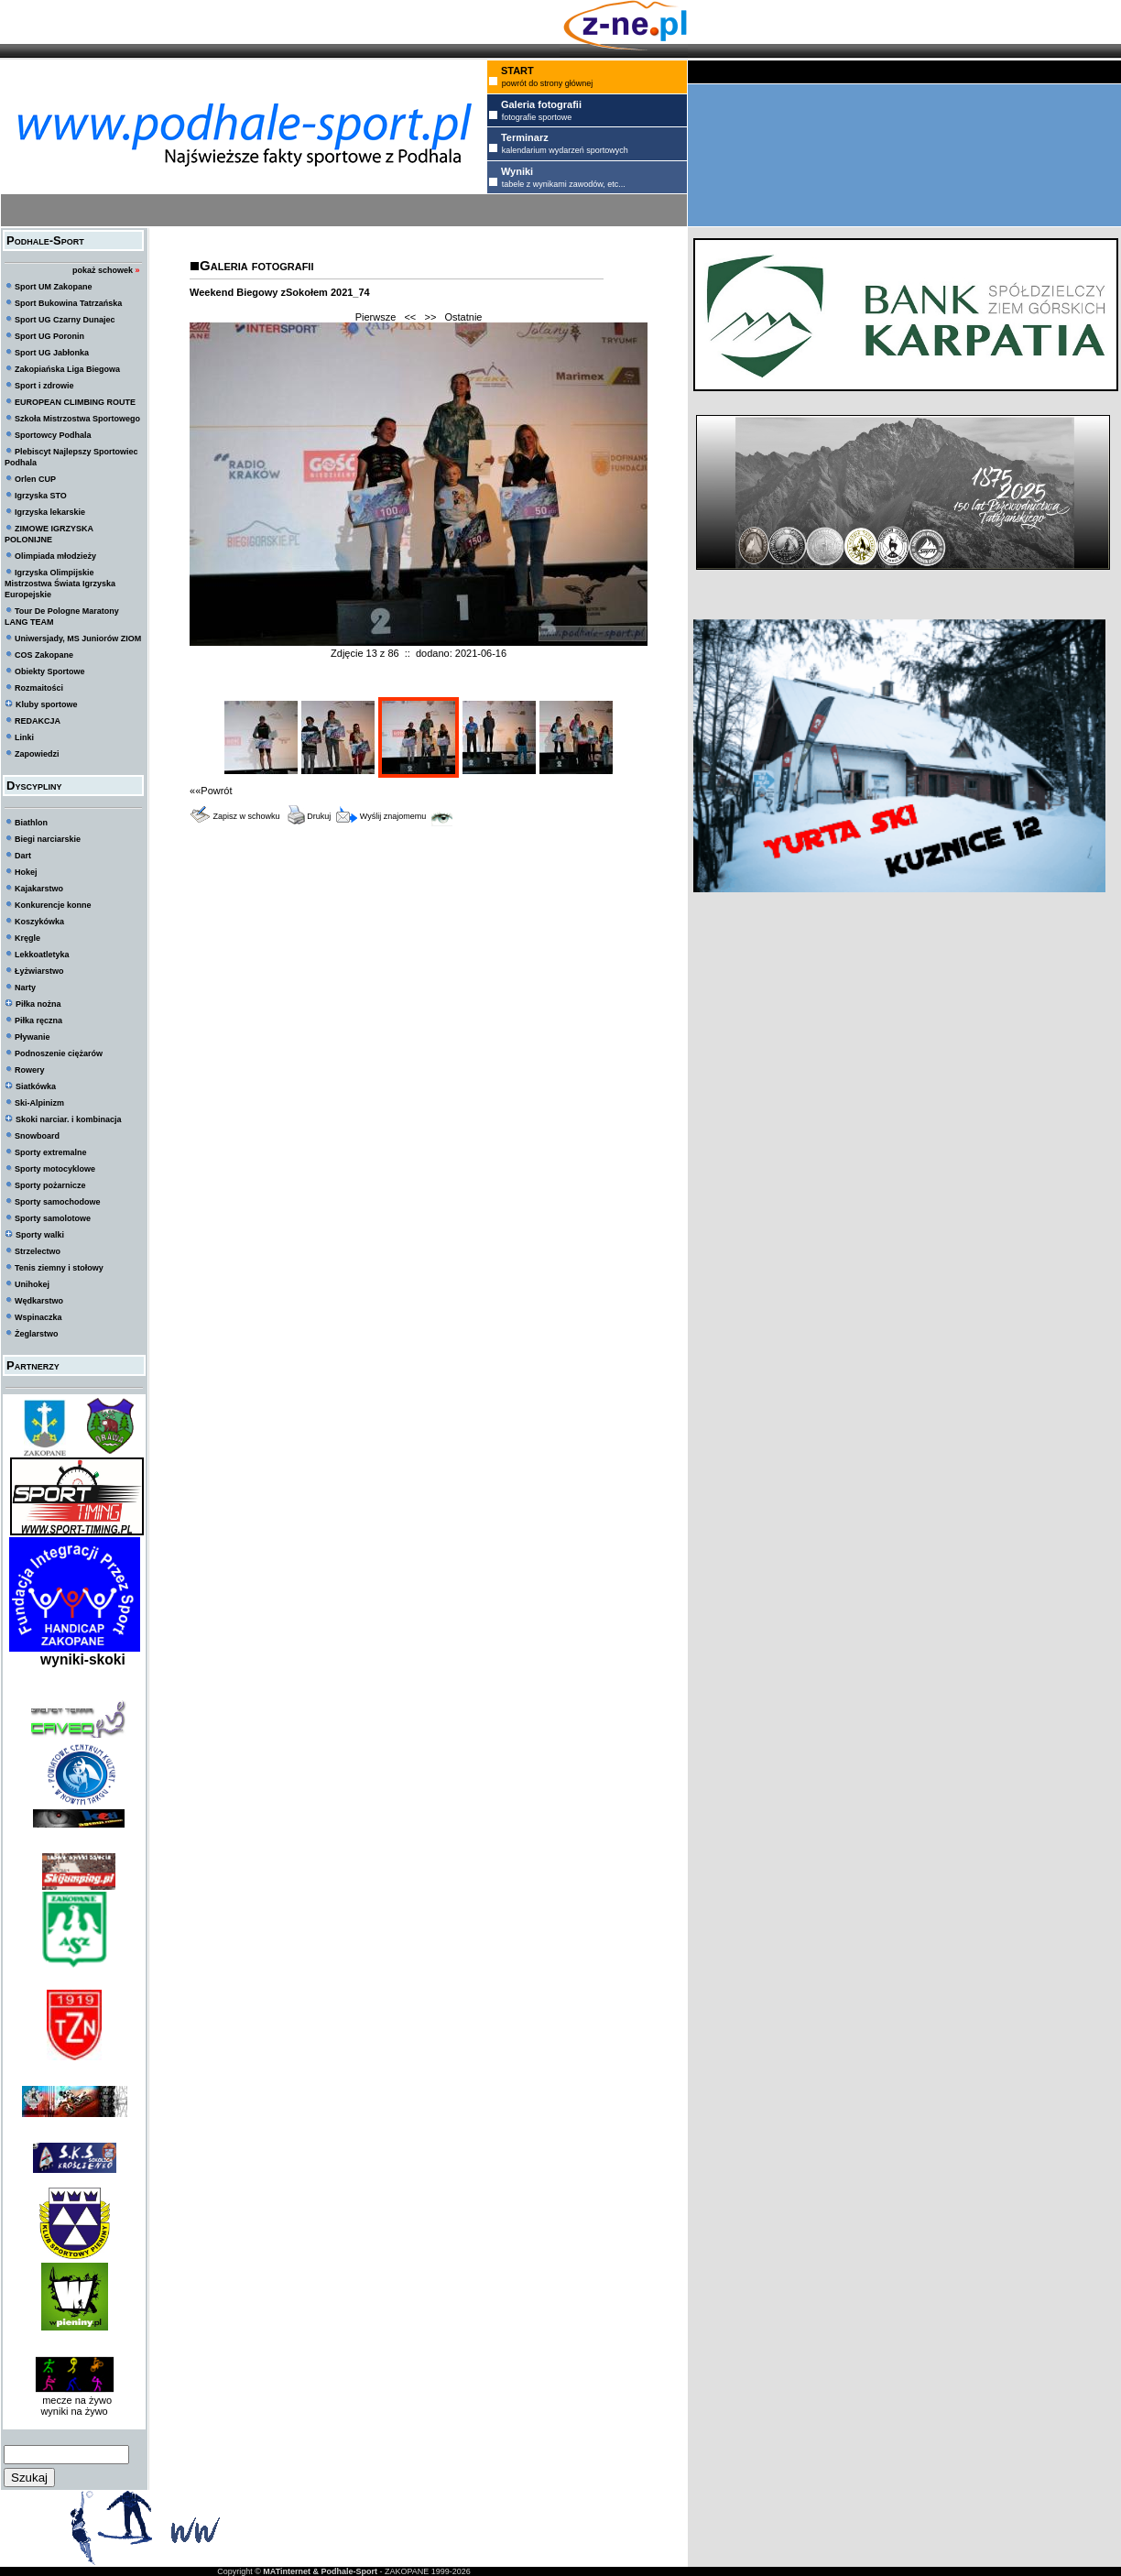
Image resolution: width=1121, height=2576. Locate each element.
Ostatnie (464, 316)
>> (430, 316)
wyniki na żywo (73, 2411)
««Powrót (211, 790)
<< (410, 316)
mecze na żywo (74, 2400)
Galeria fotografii (256, 265)
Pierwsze (376, 316)
